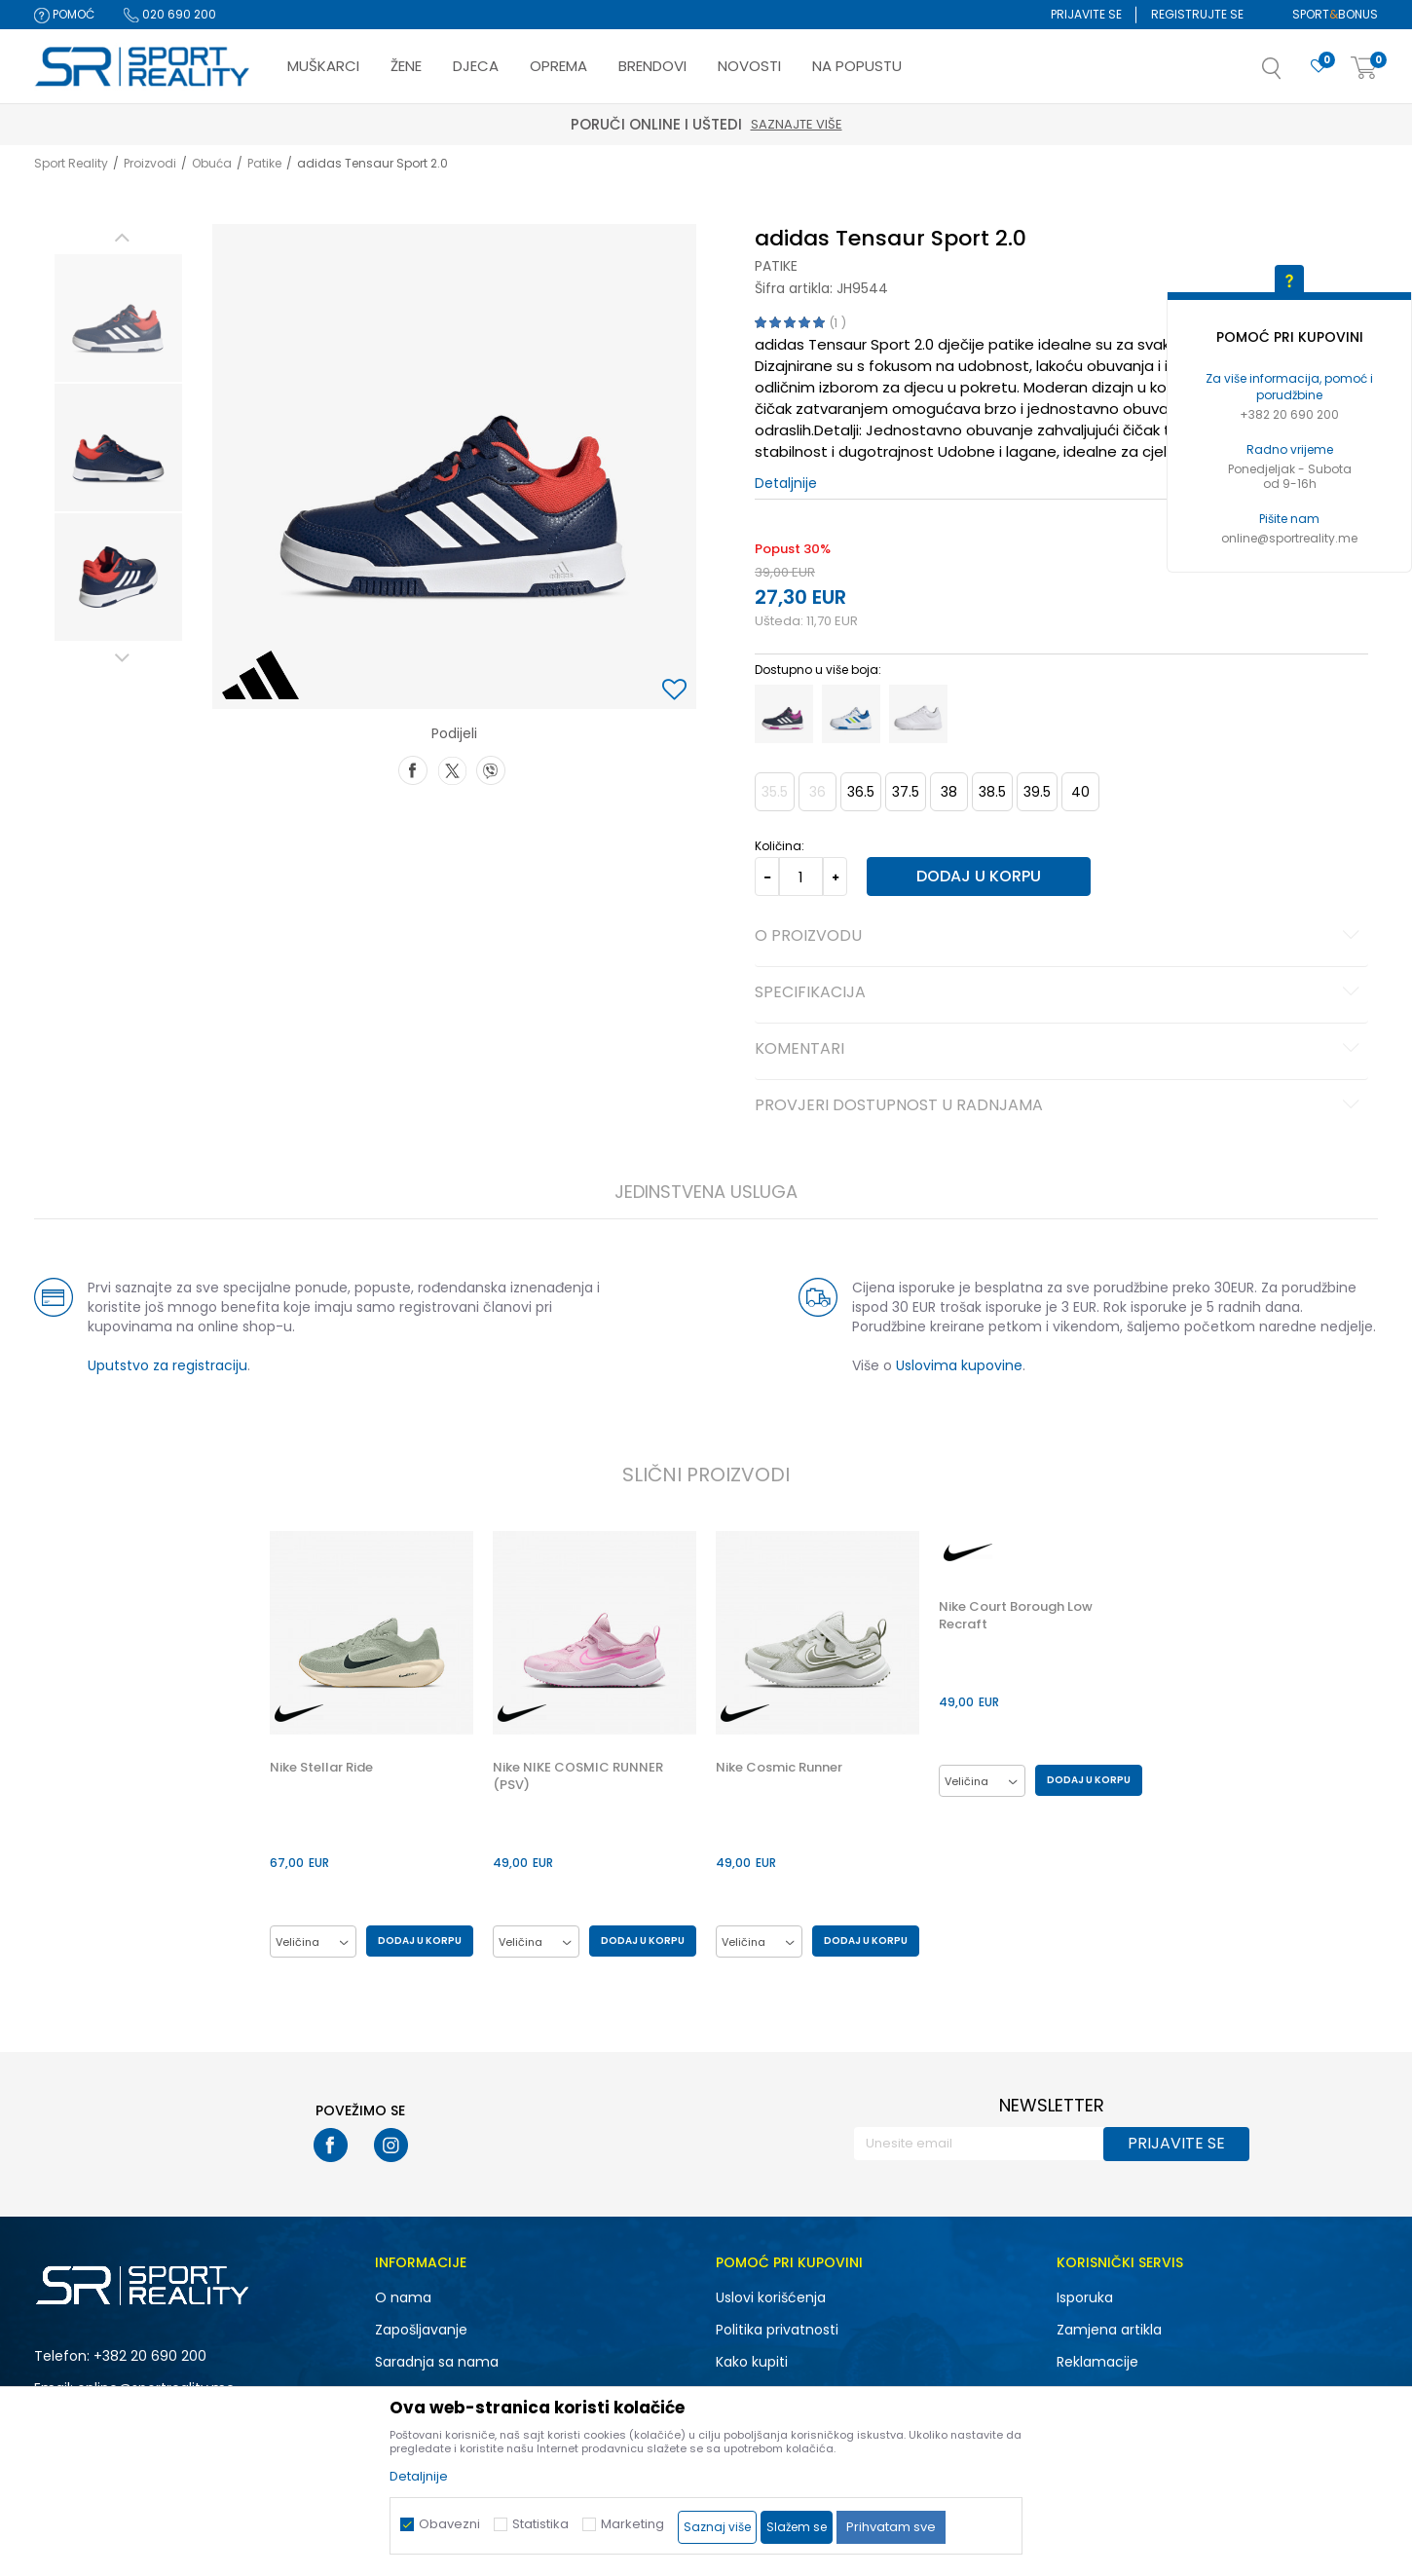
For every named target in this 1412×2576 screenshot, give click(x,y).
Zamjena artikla (1109, 2329)
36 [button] (817, 792)
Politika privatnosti (777, 2329)
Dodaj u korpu (978, 876)
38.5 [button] (992, 792)
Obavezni (449, 2524)
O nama (403, 2297)
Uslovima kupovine (959, 1365)
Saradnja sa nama (437, 2361)
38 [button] (949, 792)
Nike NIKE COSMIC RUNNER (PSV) (578, 1776)
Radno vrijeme (1289, 449)
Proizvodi (150, 163)
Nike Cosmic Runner (779, 1767)
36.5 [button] (860, 792)
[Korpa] (1364, 68)
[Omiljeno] (1318, 66)
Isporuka (1085, 2297)
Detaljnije (786, 483)
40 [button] (1080, 792)
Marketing (632, 2524)
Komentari (1060, 1050)
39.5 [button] (1037, 792)
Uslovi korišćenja (771, 2297)
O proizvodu (1060, 937)
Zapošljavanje (421, 2329)
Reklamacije (1097, 2361)
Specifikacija (1060, 993)
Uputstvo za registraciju (167, 1365)
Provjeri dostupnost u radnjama (1060, 1106)
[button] (1291, 74)
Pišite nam (1289, 518)
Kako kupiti (752, 2361)
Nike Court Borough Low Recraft (1016, 1615)
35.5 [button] (775, 792)
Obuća (212, 163)
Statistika (540, 2524)
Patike (264, 163)
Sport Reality (71, 163)
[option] (118, 318)
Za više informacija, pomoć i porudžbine (1289, 386)
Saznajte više (796, 124)
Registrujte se (1197, 14)
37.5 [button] (905, 792)
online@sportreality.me (1289, 538)
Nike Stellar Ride (321, 1767)
